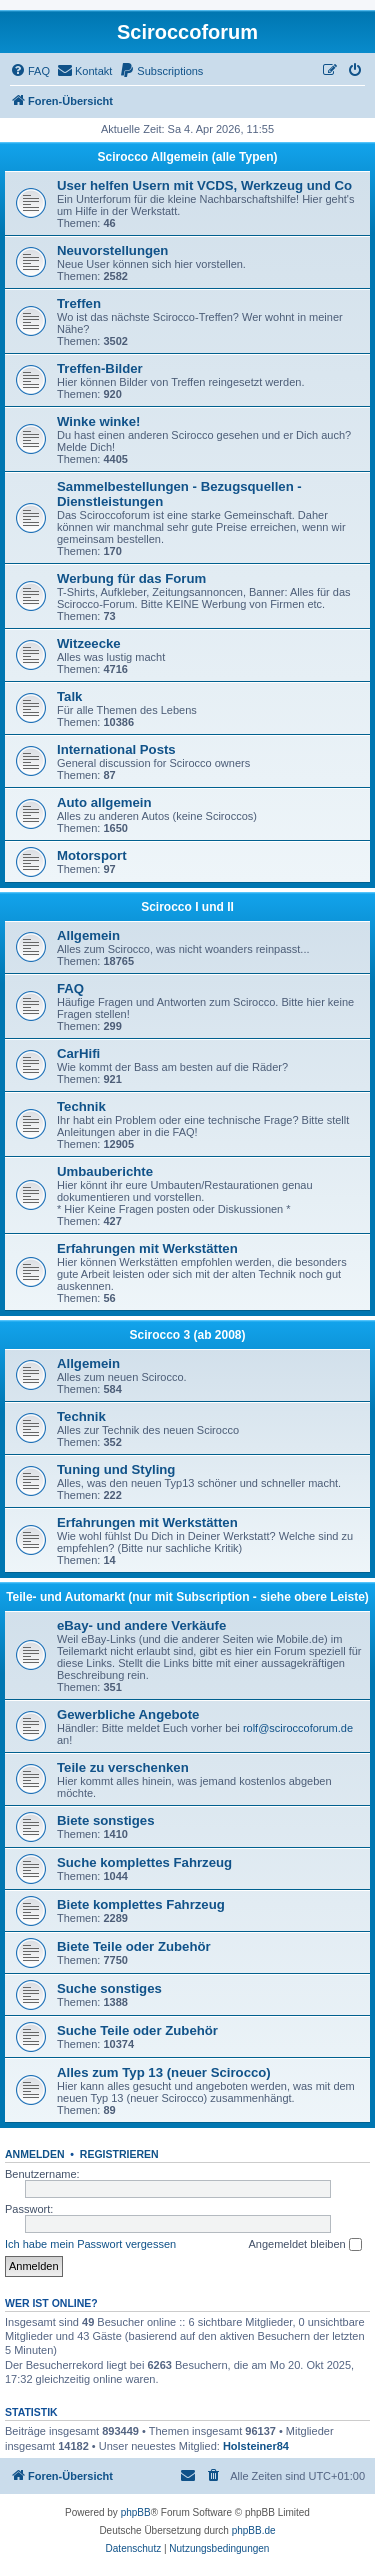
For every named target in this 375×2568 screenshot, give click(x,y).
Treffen (79, 303)
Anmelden (35, 2154)
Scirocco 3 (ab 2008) (187, 1335)
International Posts (116, 749)
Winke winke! (98, 421)
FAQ (70, 988)
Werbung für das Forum (131, 578)
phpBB (136, 2512)
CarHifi (78, 1053)
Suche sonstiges (109, 1988)
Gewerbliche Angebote (128, 1714)
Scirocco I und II (187, 907)
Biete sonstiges (105, 1820)
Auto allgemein (104, 802)
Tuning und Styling (116, 1469)
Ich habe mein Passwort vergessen (90, 2244)
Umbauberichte (105, 1171)
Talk (69, 696)
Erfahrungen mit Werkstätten (147, 1248)
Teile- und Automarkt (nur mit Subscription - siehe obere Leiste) (187, 1597)
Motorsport (92, 855)
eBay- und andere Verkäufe (141, 1625)
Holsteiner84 (256, 2446)
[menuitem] (30, 71)
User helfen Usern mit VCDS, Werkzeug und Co (204, 185)
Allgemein (88, 935)
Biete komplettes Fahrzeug (141, 1904)
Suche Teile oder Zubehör (137, 2030)
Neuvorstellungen (112, 250)
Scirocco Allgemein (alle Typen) (187, 157)
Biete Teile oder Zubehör (134, 1946)
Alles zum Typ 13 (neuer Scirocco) (164, 2072)
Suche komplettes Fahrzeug (144, 1862)
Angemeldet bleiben (304, 2245)
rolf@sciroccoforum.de (298, 1728)
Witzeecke (89, 643)
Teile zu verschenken (123, 1767)
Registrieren (119, 2154)
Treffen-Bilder (100, 368)
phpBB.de (254, 2530)
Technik (81, 1106)
